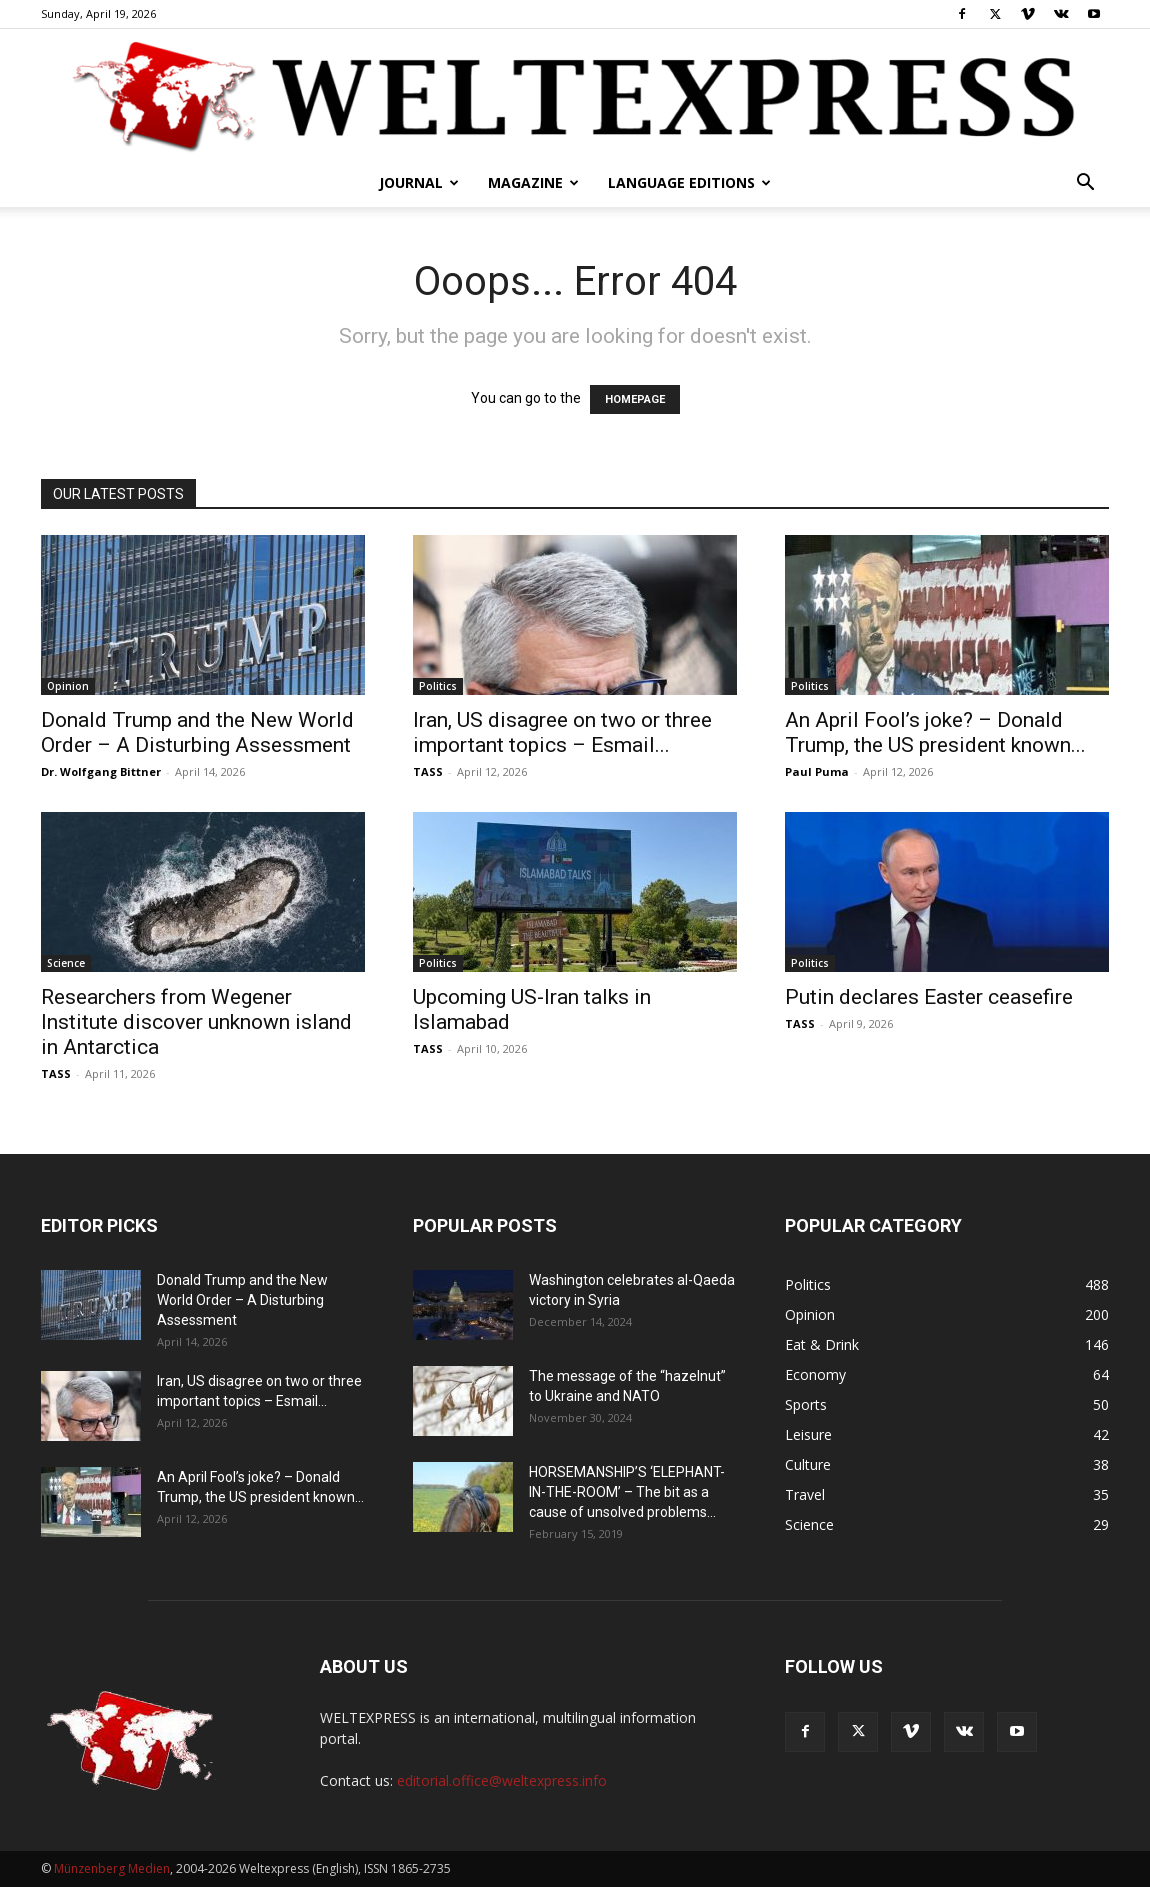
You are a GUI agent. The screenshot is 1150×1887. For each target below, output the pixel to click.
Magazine (533, 182)
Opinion (68, 686)
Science (66, 963)
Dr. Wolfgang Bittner (101, 771)
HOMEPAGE (635, 399)
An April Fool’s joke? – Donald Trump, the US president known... (935, 732)
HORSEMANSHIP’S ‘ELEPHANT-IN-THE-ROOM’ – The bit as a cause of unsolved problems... (627, 1492)
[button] (1085, 184)
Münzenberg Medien (112, 1868)
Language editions (689, 182)
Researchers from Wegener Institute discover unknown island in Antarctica (196, 1022)
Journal (419, 182)
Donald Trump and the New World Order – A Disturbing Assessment (197, 732)
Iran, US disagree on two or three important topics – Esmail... (562, 732)
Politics (438, 686)
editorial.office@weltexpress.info (502, 1780)
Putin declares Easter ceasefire (929, 997)
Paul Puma (817, 771)
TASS (428, 771)
